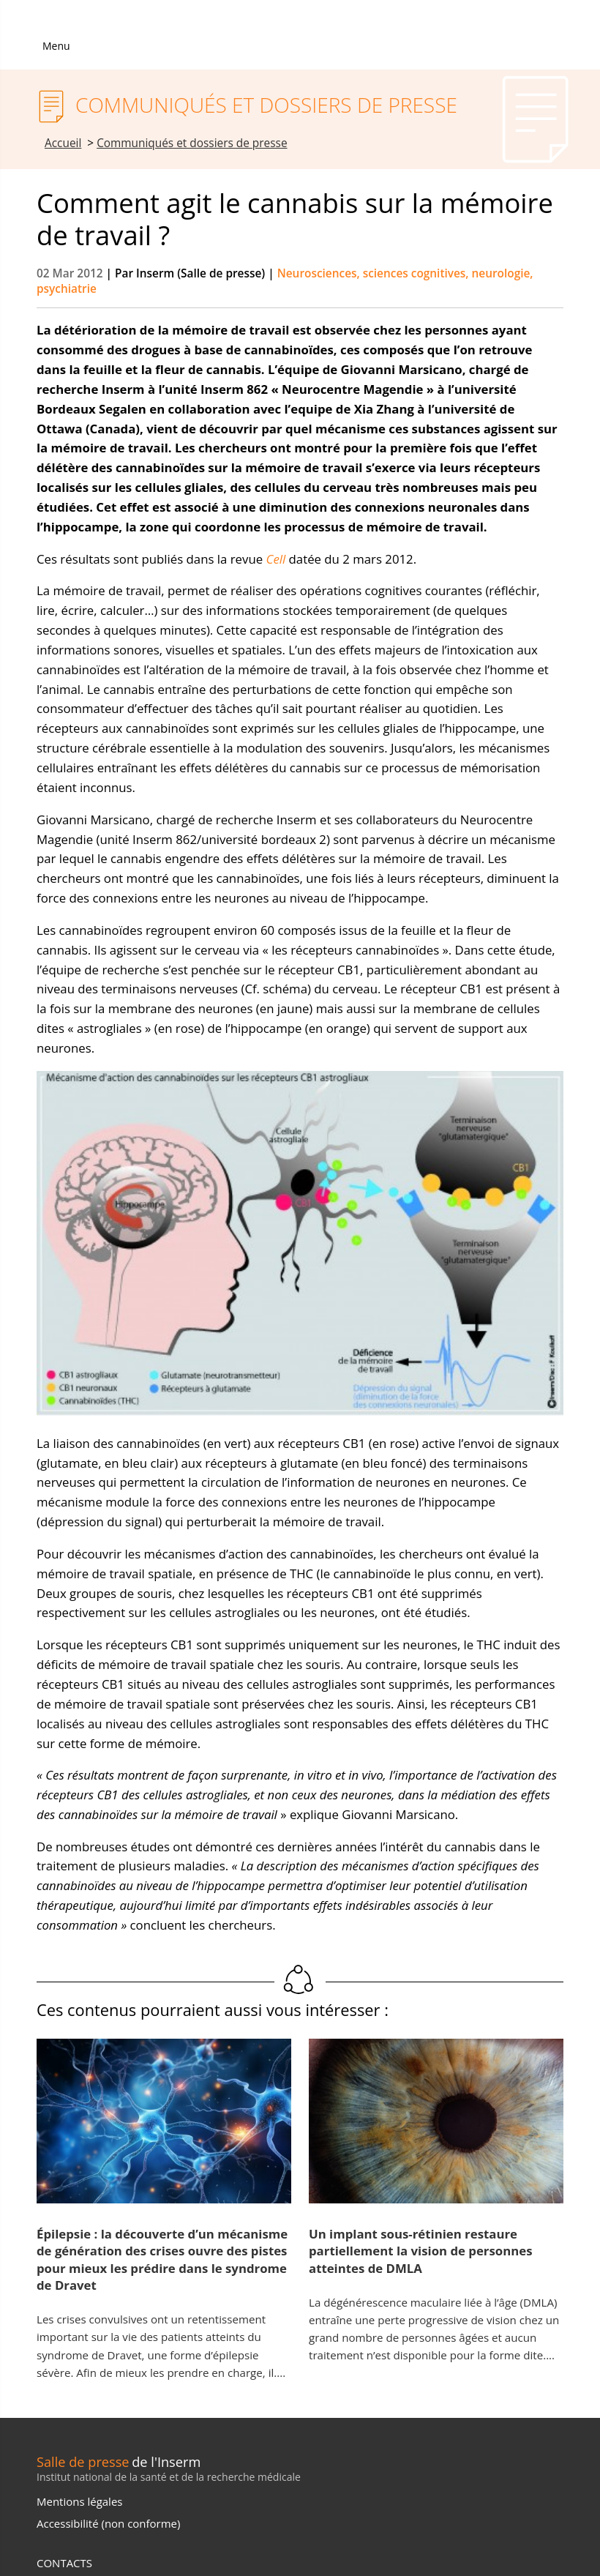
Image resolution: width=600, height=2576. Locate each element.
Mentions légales (79, 2501)
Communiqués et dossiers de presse (192, 143)
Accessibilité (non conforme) (108, 2523)
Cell (276, 558)
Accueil (63, 143)
